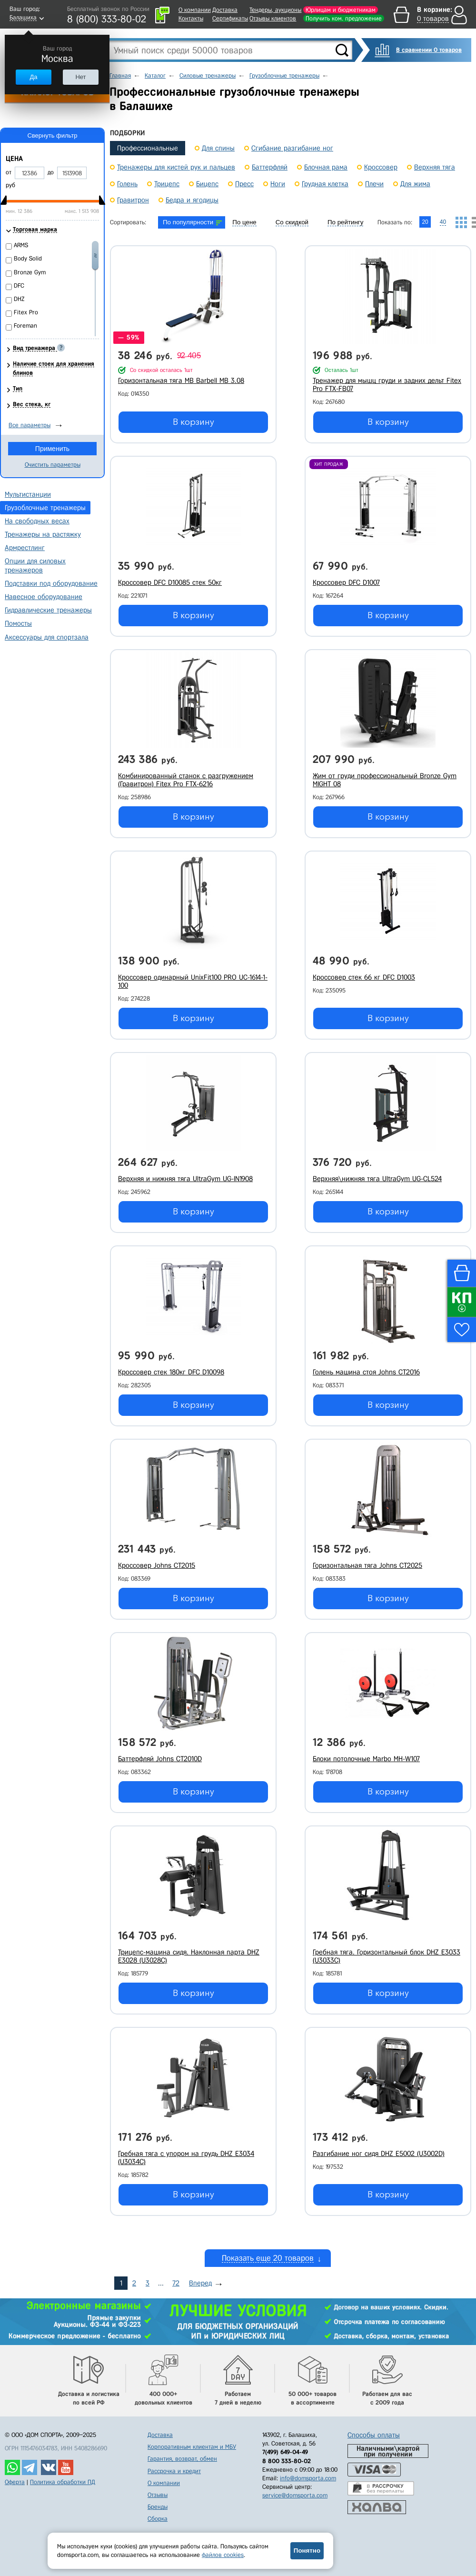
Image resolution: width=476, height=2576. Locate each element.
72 (175, 2283)
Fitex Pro (26, 312)
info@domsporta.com (308, 2478)
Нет (80, 76)
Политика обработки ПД (62, 2482)
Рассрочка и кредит (174, 2471)
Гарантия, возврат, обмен (182, 2459)
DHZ (19, 299)
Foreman (25, 325)
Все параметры (29, 425)
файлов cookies (223, 2555)
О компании (194, 10)
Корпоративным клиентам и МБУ (192, 2447)
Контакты (190, 18)
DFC (19, 285)
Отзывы (158, 2495)
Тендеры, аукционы (275, 10)
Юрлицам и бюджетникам (341, 10)
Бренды (158, 2507)
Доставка (225, 10)
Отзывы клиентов (272, 18)
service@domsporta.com (294, 2495)
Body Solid (28, 258)
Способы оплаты (373, 2435)
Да (33, 76)
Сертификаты (230, 18)
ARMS (21, 245)
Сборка (158, 2519)
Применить (52, 448)
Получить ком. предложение (344, 18)
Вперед (200, 2283)
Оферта (15, 2482)
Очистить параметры (52, 464)
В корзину (193, 422)
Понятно (307, 2550)
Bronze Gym (30, 272)
